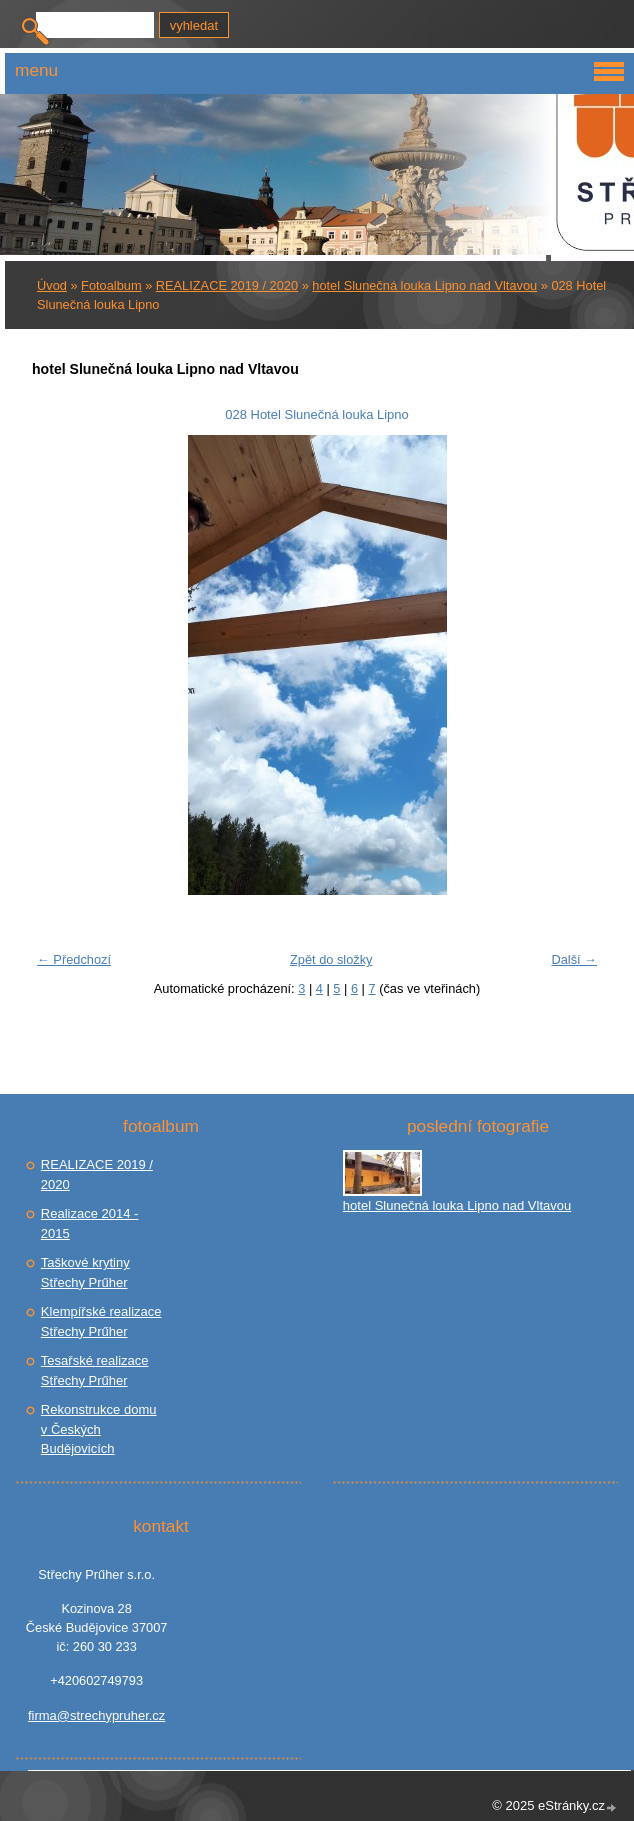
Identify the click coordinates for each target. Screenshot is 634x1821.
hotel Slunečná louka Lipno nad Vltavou (424, 285)
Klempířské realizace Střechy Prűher (101, 1321)
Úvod (52, 285)
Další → (574, 959)
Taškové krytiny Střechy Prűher (85, 1272)
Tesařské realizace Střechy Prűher (95, 1370)
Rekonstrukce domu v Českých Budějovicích (99, 1429)
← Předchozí (74, 959)
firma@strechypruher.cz (96, 1715)
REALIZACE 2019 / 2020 (227, 285)
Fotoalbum (111, 285)
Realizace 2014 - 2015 (90, 1223)
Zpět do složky (331, 959)
